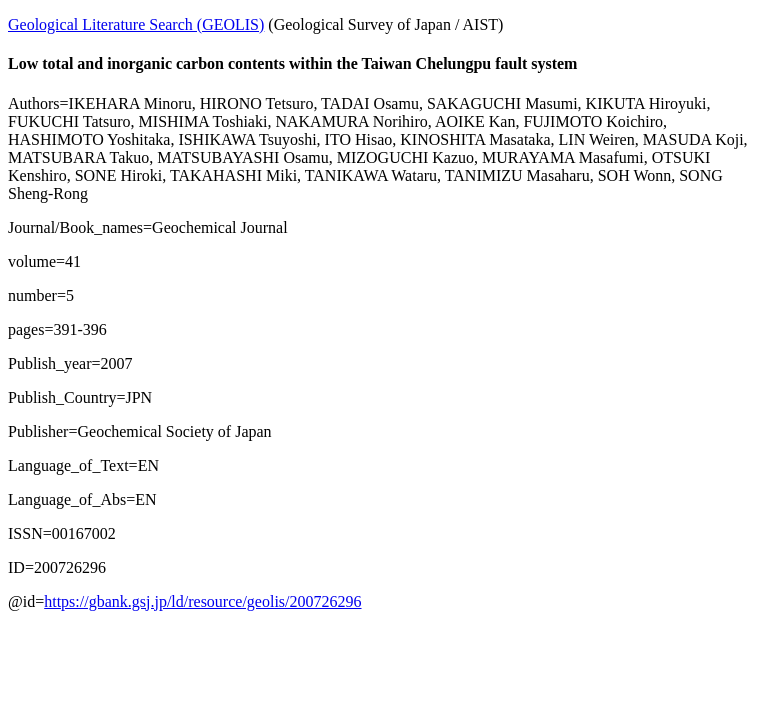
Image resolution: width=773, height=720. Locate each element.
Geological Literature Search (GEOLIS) (136, 24)
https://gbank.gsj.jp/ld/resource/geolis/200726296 (202, 601)
